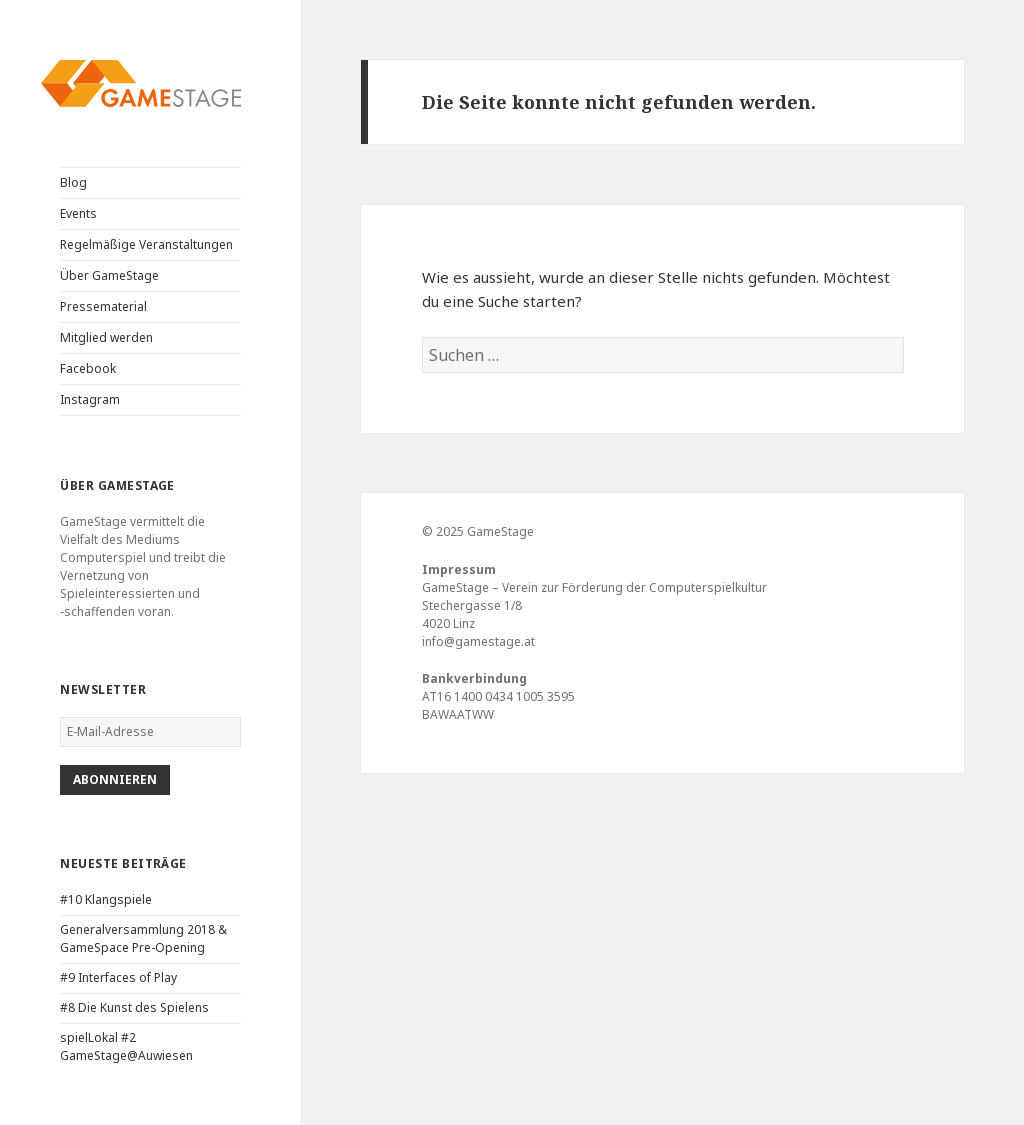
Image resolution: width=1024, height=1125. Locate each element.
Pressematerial (103, 306)
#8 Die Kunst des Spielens (134, 1007)
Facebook (88, 368)
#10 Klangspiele (106, 899)
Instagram (90, 399)
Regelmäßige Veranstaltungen (146, 244)
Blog (73, 182)
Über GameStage (109, 275)
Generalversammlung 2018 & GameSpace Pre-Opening (143, 938)
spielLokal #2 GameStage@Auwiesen (126, 1046)
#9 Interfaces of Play (118, 977)
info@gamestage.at (478, 641)
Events (78, 213)
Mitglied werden (106, 337)
